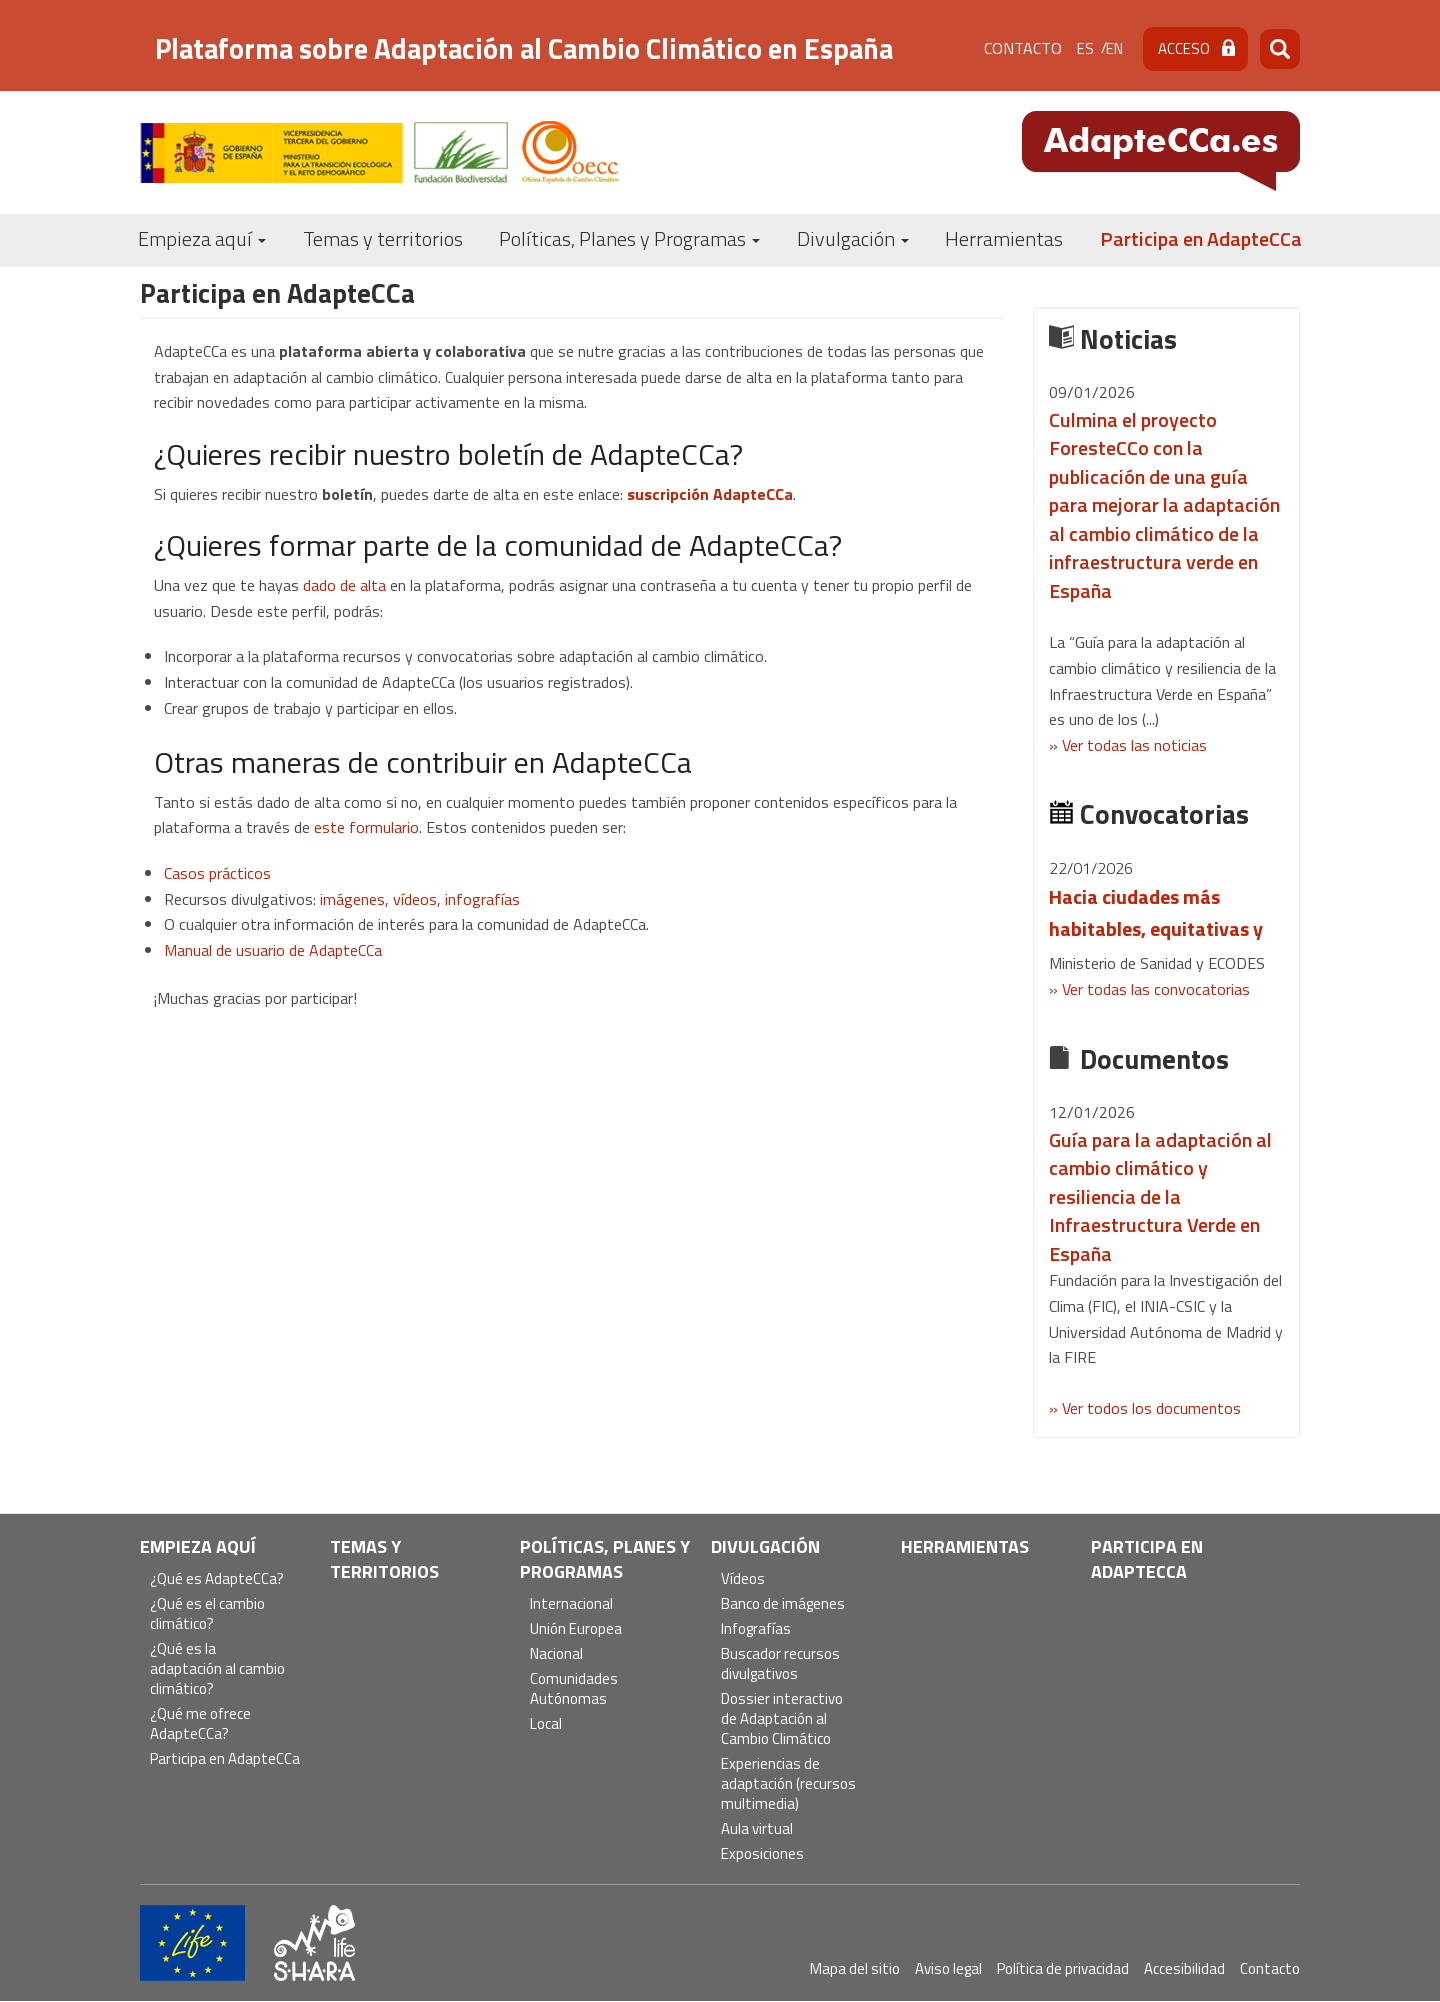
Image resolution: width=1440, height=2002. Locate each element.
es (1085, 48)
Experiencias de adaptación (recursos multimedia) (788, 1784)
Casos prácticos (217, 873)
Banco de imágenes (783, 1604)
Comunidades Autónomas (574, 1689)
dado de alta (344, 585)
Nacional (556, 1654)
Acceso (1184, 48)
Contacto (1023, 48)
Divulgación (853, 238)
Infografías (756, 1629)
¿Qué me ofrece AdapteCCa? (200, 1724)
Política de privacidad (1063, 1968)
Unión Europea (576, 1629)
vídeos (415, 899)
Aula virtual (757, 1829)
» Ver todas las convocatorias (1149, 989)
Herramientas (1004, 238)
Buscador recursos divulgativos (780, 1664)
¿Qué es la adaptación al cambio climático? (217, 1669)
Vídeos (743, 1579)
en (1114, 48)
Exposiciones (762, 1854)
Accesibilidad (1184, 1968)
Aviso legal (948, 1968)
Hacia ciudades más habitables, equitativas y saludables (1156, 928)
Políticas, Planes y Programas (629, 238)
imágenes (352, 899)
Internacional (571, 1604)
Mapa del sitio (855, 1968)
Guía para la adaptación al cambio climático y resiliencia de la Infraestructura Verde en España (1160, 1196)
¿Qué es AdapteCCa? (217, 1579)
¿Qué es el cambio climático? (207, 1614)
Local (546, 1724)
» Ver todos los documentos (1145, 1408)
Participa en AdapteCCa (1201, 238)
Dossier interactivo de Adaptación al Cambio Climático (782, 1719)
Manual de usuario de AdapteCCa (273, 950)
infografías (482, 899)
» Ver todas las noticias (1128, 745)
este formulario (366, 827)
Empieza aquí (202, 238)
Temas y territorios (383, 238)
